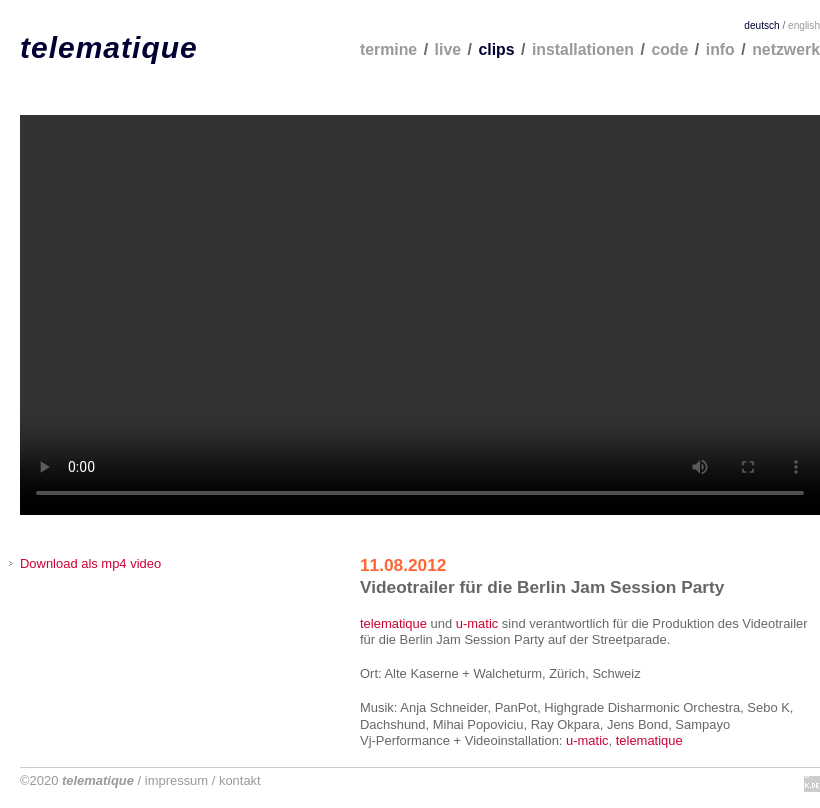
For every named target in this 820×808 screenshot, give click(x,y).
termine (388, 49)
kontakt (240, 780)
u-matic (477, 623)
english (804, 25)
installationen (583, 49)
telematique (109, 47)
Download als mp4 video (90, 563)
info (720, 49)
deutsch (761, 25)
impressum (176, 780)
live (448, 49)
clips (496, 49)
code (669, 49)
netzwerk (786, 49)
